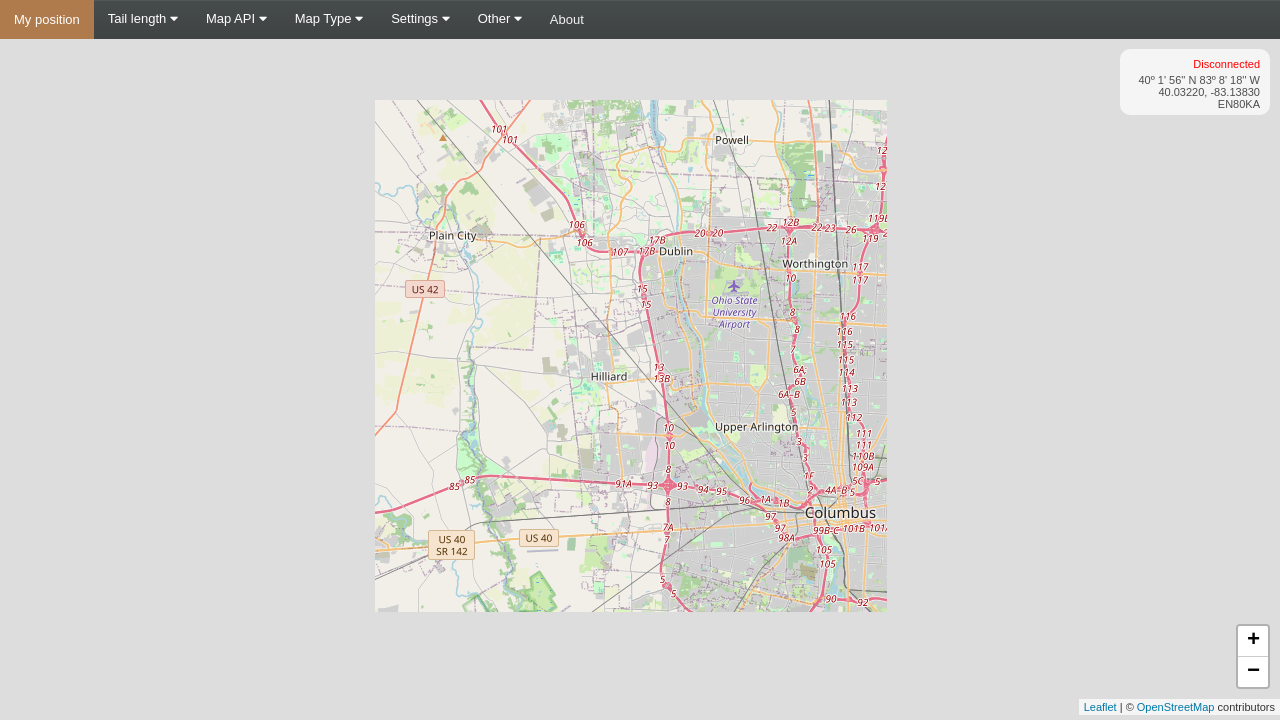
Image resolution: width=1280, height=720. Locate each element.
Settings (420, 18)
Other (500, 18)
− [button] (1253, 672)
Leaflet (1100, 707)
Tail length (143, 18)
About (567, 19)
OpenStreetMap (1176, 707)
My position (47, 19)
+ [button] (1253, 641)
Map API (236, 18)
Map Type (329, 18)
